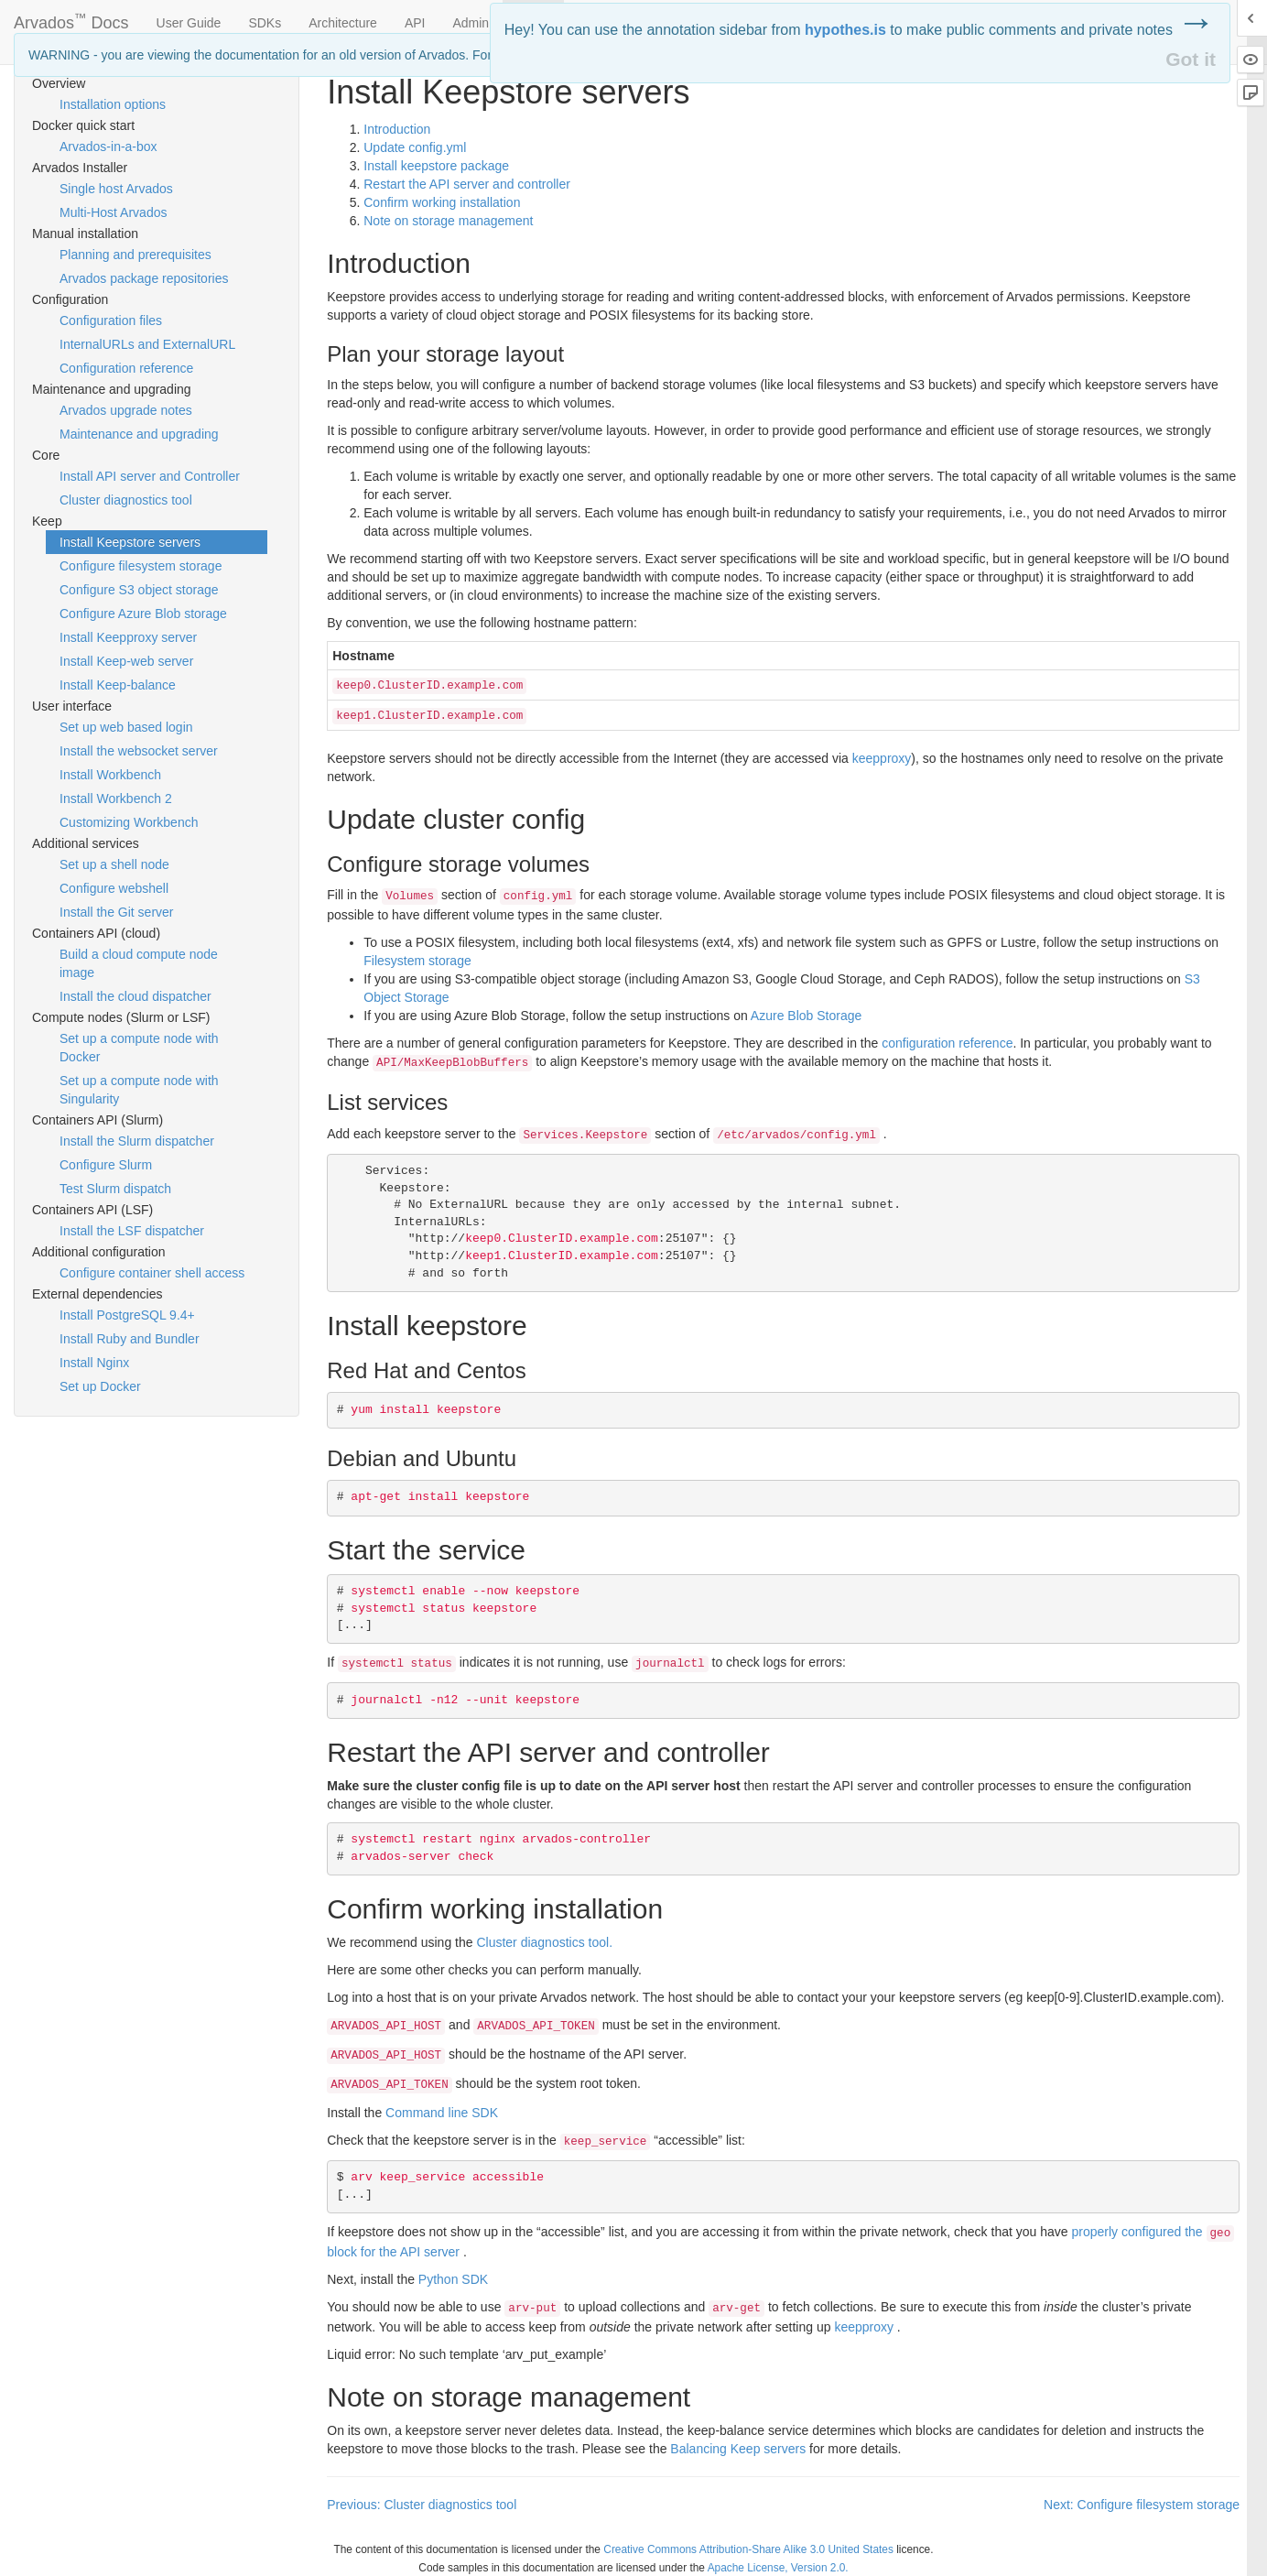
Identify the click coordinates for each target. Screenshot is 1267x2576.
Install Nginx (94, 1362)
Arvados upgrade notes (126, 410)
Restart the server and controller (466, 184)
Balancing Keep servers (738, 2448)
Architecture (343, 23)
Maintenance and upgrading (139, 434)
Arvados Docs (71, 19)
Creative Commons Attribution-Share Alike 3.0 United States (748, 2549)
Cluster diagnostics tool (126, 500)
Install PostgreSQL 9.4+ (127, 1315)
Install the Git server (117, 912)
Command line (441, 2112)
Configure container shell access (152, 1273)
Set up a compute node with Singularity (139, 1089)
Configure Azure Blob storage (143, 613)
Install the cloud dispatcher (135, 996)
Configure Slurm (106, 1165)
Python (453, 2279)
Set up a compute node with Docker (139, 1047)
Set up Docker (100, 1386)
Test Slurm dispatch (115, 1188)
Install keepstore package (436, 165)
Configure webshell (114, 888)
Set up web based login (126, 727)
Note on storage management (448, 220)
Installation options (113, 104)
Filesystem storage (417, 960)
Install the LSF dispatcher (132, 1230)
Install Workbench (110, 774)
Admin (470, 23)
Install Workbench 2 (116, 798)
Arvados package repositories (144, 278)
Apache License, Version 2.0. (778, 2567)
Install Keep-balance (118, 685)
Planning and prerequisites (135, 254)
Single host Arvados (116, 188)
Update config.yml (414, 147)
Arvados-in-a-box (108, 146)
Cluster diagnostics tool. (544, 1942)
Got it (1190, 59)
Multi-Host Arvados (113, 212)
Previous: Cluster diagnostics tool (421, 2504)
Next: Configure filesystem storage (1142, 2504)
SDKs (264, 23)
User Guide (189, 23)
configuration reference (947, 1043)
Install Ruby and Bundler (130, 1338)
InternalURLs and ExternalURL (147, 344)
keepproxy (882, 758)
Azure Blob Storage (806, 1015)
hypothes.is (845, 30)
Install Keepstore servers (130, 542)
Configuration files (111, 320)
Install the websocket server (139, 751)
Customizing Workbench (129, 822)
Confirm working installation (441, 202)
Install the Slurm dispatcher (137, 1141)
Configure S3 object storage (139, 589)
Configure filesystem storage (141, 566)
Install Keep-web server (126, 661)
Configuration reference (126, 368)
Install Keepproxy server (128, 637)
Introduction (396, 129)
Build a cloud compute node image (139, 963)
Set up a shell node (114, 864)
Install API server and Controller (150, 476)
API (415, 23)
